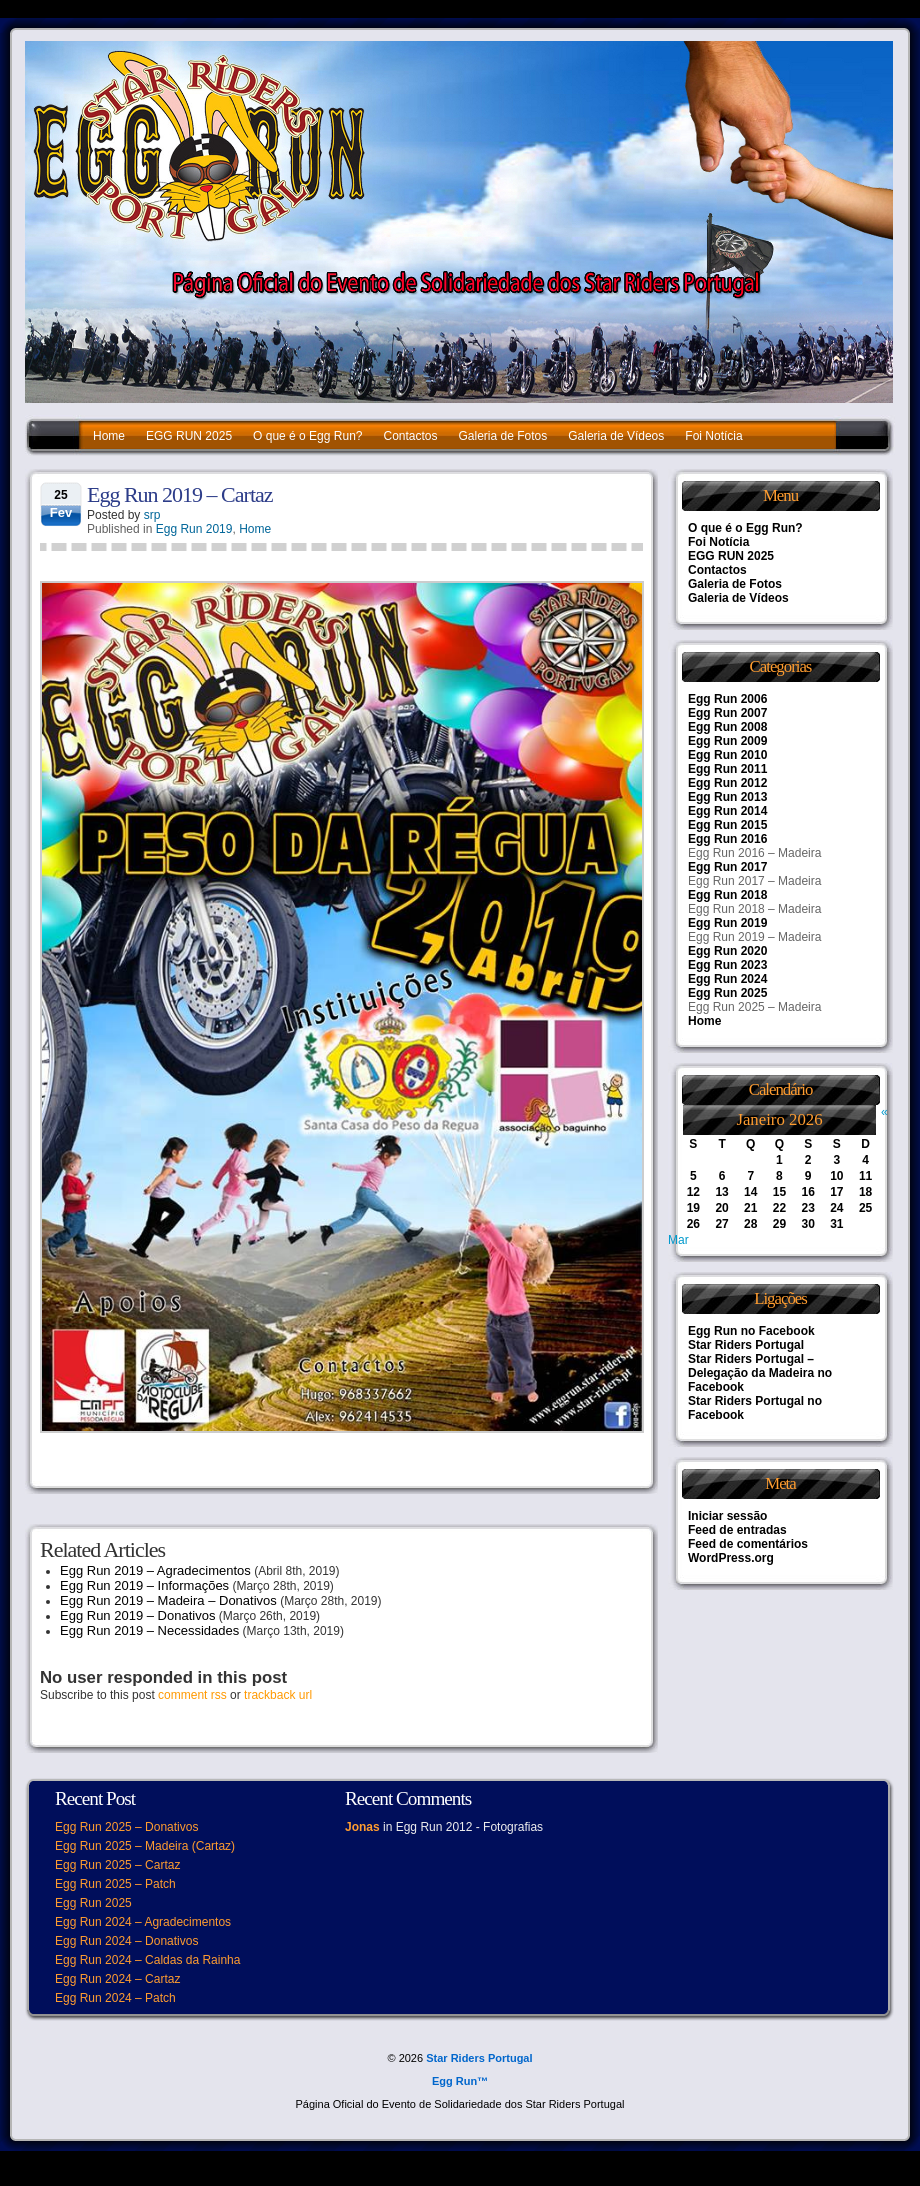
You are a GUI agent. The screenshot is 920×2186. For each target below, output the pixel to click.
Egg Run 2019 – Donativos (137, 1615)
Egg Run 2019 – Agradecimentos (155, 1570)
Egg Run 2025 (727, 993)
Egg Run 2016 (727, 839)
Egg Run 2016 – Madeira (754, 853)
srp (152, 515)
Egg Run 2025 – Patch (115, 1884)
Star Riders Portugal (746, 1345)
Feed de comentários (748, 1544)
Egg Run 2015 (727, 825)
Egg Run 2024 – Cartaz (117, 1979)
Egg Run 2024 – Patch (115, 1998)
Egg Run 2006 (727, 699)
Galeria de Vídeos (616, 436)
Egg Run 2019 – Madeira (754, 937)
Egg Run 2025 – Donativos (126, 1827)
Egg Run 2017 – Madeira (754, 881)
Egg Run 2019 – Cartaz (180, 494)
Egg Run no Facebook (751, 1331)
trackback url (278, 1695)
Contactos (410, 436)
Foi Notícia (713, 436)
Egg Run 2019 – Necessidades (149, 1630)
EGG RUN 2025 (189, 436)
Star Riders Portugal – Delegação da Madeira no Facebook (760, 1373)
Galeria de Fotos (503, 436)
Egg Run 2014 (727, 811)
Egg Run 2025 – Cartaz (117, 1865)
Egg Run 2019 (194, 529)
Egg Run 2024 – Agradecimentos (143, 1922)
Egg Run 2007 (727, 713)
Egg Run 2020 (727, 951)
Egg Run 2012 (727, 783)
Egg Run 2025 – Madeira (754, 1007)
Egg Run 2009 (727, 741)
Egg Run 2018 (727, 895)
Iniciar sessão (727, 1516)
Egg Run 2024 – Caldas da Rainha (147, 1960)
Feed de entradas (737, 1530)
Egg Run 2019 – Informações (144, 1585)
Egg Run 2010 (727, 755)
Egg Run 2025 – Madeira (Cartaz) (145, 1846)
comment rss (192, 1695)
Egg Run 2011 (727, 769)
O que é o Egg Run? (307, 436)
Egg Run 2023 (727, 965)
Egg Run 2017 (727, 867)
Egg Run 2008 (727, 727)
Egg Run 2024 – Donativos (126, 1941)
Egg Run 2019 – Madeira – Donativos (168, 1600)
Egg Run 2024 (727, 979)
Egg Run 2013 (727, 797)
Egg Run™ (460, 2081)
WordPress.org (731, 1558)
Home (109, 436)
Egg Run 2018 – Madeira (754, 909)
